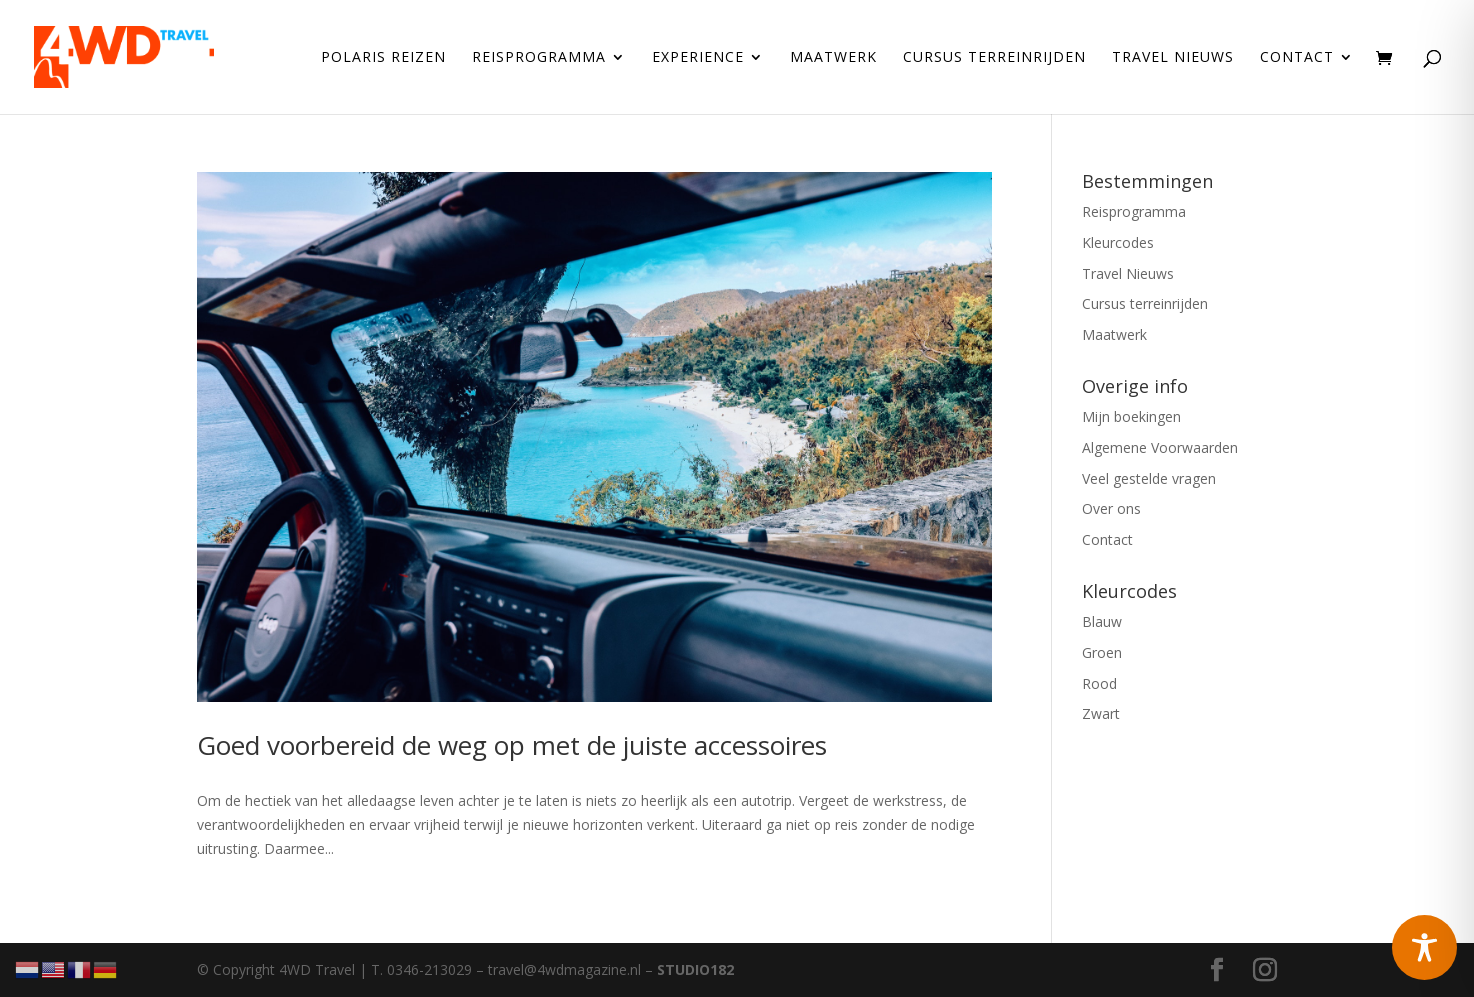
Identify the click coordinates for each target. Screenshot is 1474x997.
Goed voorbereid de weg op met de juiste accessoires (512, 745)
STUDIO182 (695, 969)
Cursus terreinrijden (994, 58)
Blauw (1102, 621)
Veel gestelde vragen (1149, 478)
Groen (1102, 652)
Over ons (1111, 508)
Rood (1099, 683)
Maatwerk (833, 58)
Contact (1297, 58)
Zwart (1101, 713)
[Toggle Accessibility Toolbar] (1424, 947)
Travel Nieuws (1173, 58)
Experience (698, 58)
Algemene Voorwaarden (1160, 447)
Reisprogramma (539, 58)
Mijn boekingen (1131, 416)
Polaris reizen (383, 58)
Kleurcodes (1118, 242)
